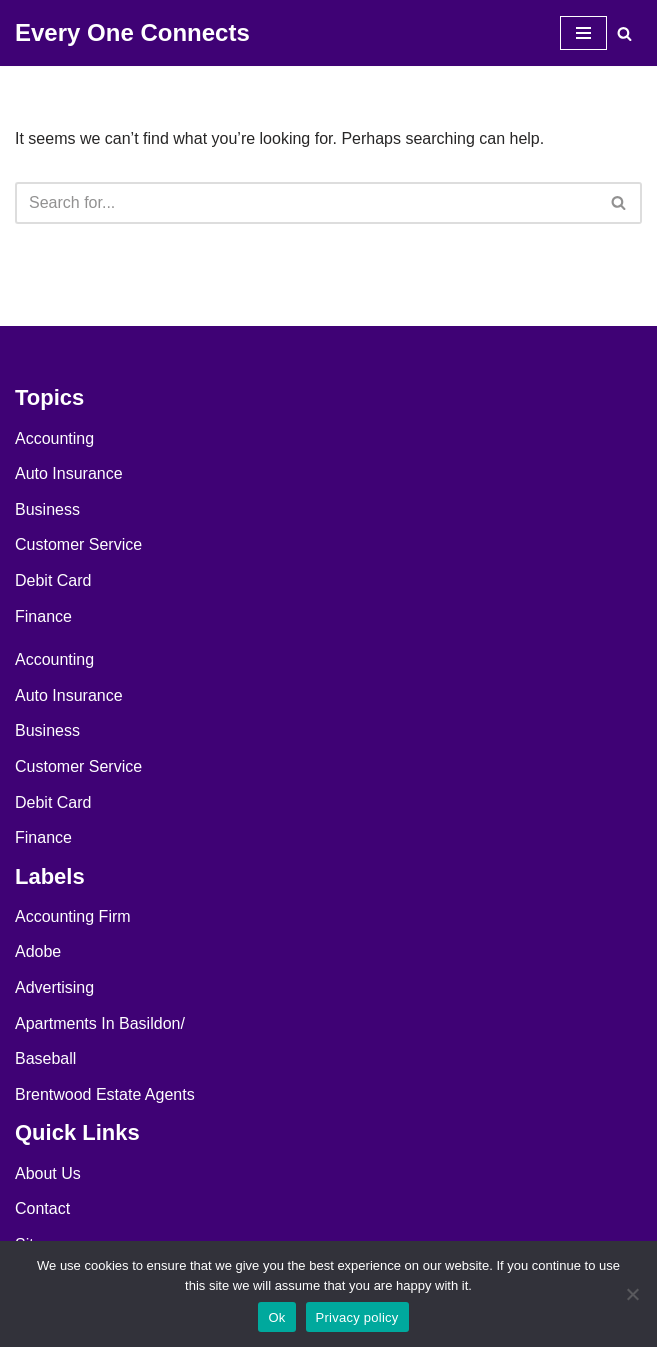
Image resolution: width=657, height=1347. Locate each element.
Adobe (38, 951)
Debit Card (53, 580)
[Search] (624, 33)
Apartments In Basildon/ (100, 1023)
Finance (43, 616)
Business (47, 509)
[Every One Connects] (132, 33)
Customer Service (78, 544)
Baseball (45, 1058)
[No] (632, 1294)
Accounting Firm (73, 916)
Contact (42, 1208)
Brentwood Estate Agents (105, 1094)
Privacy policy (357, 1317)
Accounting (54, 438)
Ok (276, 1317)
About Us (48, 1173)
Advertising (54, 987)
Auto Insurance (69, 473)
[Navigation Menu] (583, 33)
